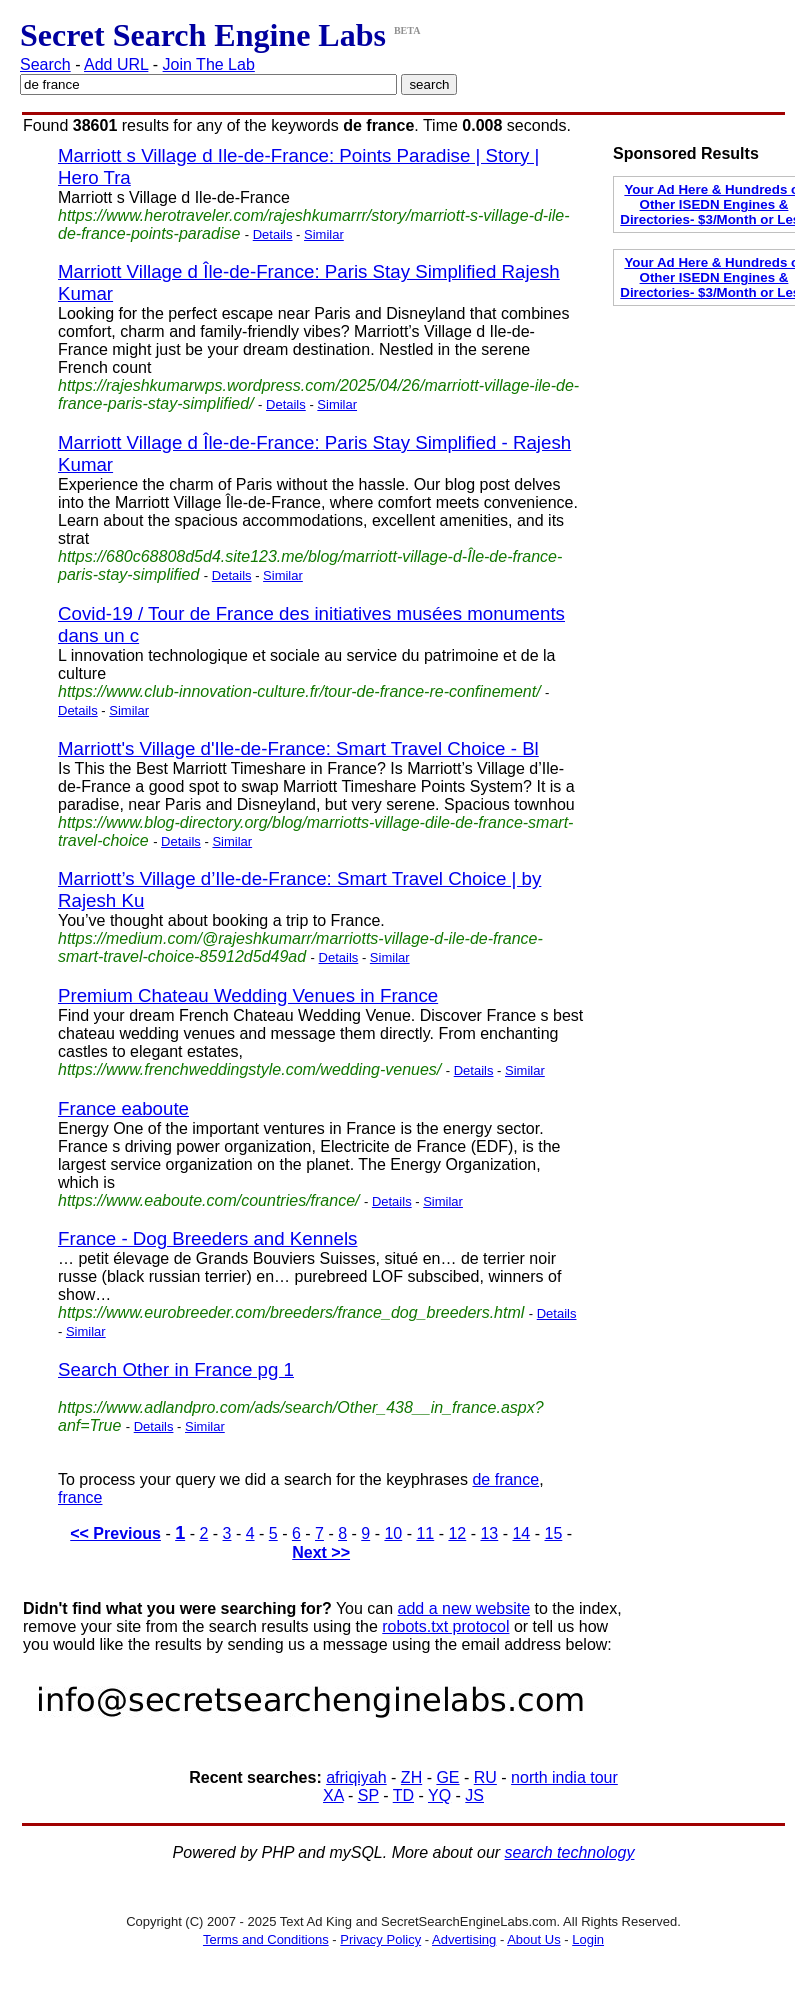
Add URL (116, 64)
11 (425, 1533)
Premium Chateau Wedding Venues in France (248, 995)
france (80, 1497)
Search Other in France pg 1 (176, 1369)
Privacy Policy (380, 1939)
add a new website (464, 1608)
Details (273, 234)
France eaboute (123, 1108)
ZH (411, 1777)
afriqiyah (356, 1777)
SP (368, 1795)
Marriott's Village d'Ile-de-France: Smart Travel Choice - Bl (298, 748)
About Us (533, 1939)
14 (521, 1533)
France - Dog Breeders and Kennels (207, 1238)
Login (588, 1939)
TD (403, 1795)
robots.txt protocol (445, 1626)
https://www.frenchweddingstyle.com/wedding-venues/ (249, 1069)
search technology (570, 1852)
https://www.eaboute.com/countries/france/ (208, 1200)
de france (505, 1479)
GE (447, 1777)
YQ (439, 1795)
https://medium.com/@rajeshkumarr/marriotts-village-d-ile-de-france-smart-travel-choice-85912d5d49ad (300, 947)
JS (474, 1795)
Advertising (464, 1939)
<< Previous (115, 1533)
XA (333, 1795)
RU (485, 1777)
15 (553, 1533)
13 (489, 1533)
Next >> (321, 1552)
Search (45, 64)
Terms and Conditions (266, 1939)
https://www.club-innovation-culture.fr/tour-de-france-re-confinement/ (299, 691)
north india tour (564, 1777)
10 (393, 1533)
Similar (324, 234)
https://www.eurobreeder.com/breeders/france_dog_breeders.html (291, 1312)
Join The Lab (209, 64)
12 (457, 1533)
